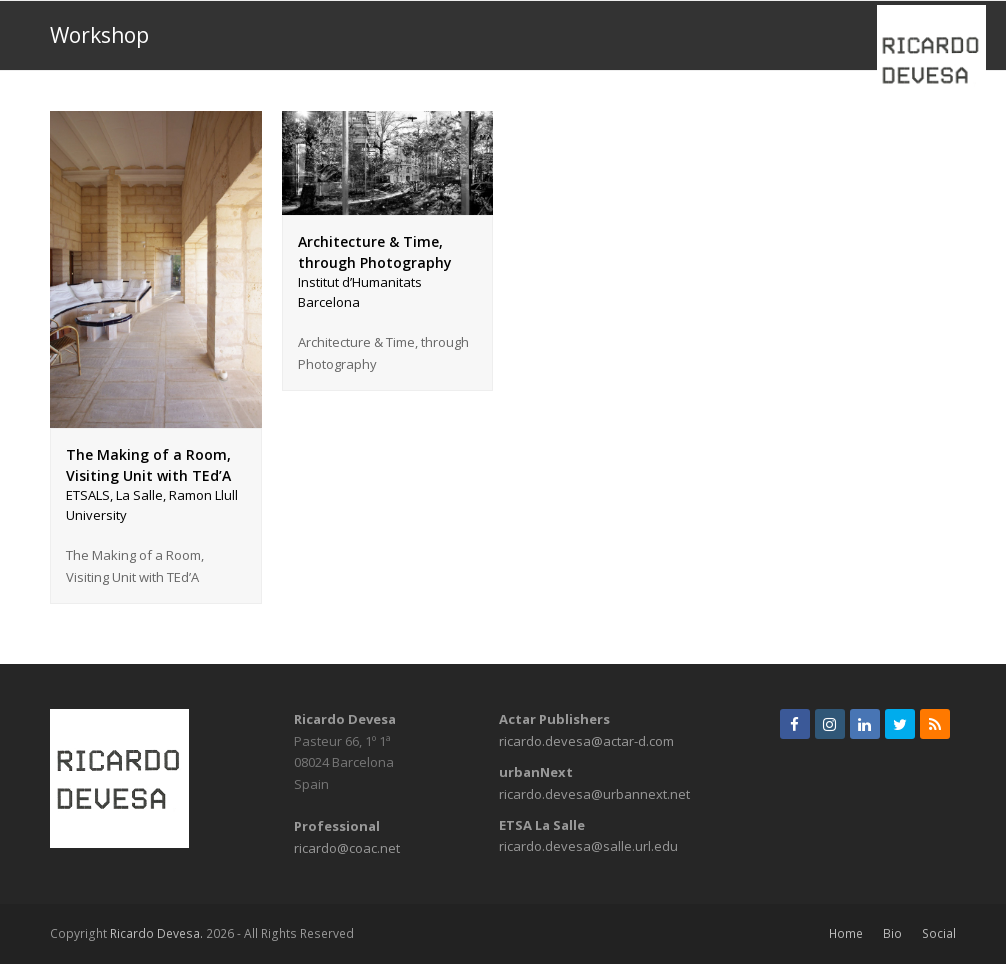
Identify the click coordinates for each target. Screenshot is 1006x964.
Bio (892, 933)
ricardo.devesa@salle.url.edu (588, 846)
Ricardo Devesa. (156, 933)
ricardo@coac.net (347, 848)
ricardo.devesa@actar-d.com (586, 741)
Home (846, 933)
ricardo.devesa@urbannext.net (594, 794)
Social (939, 933)
